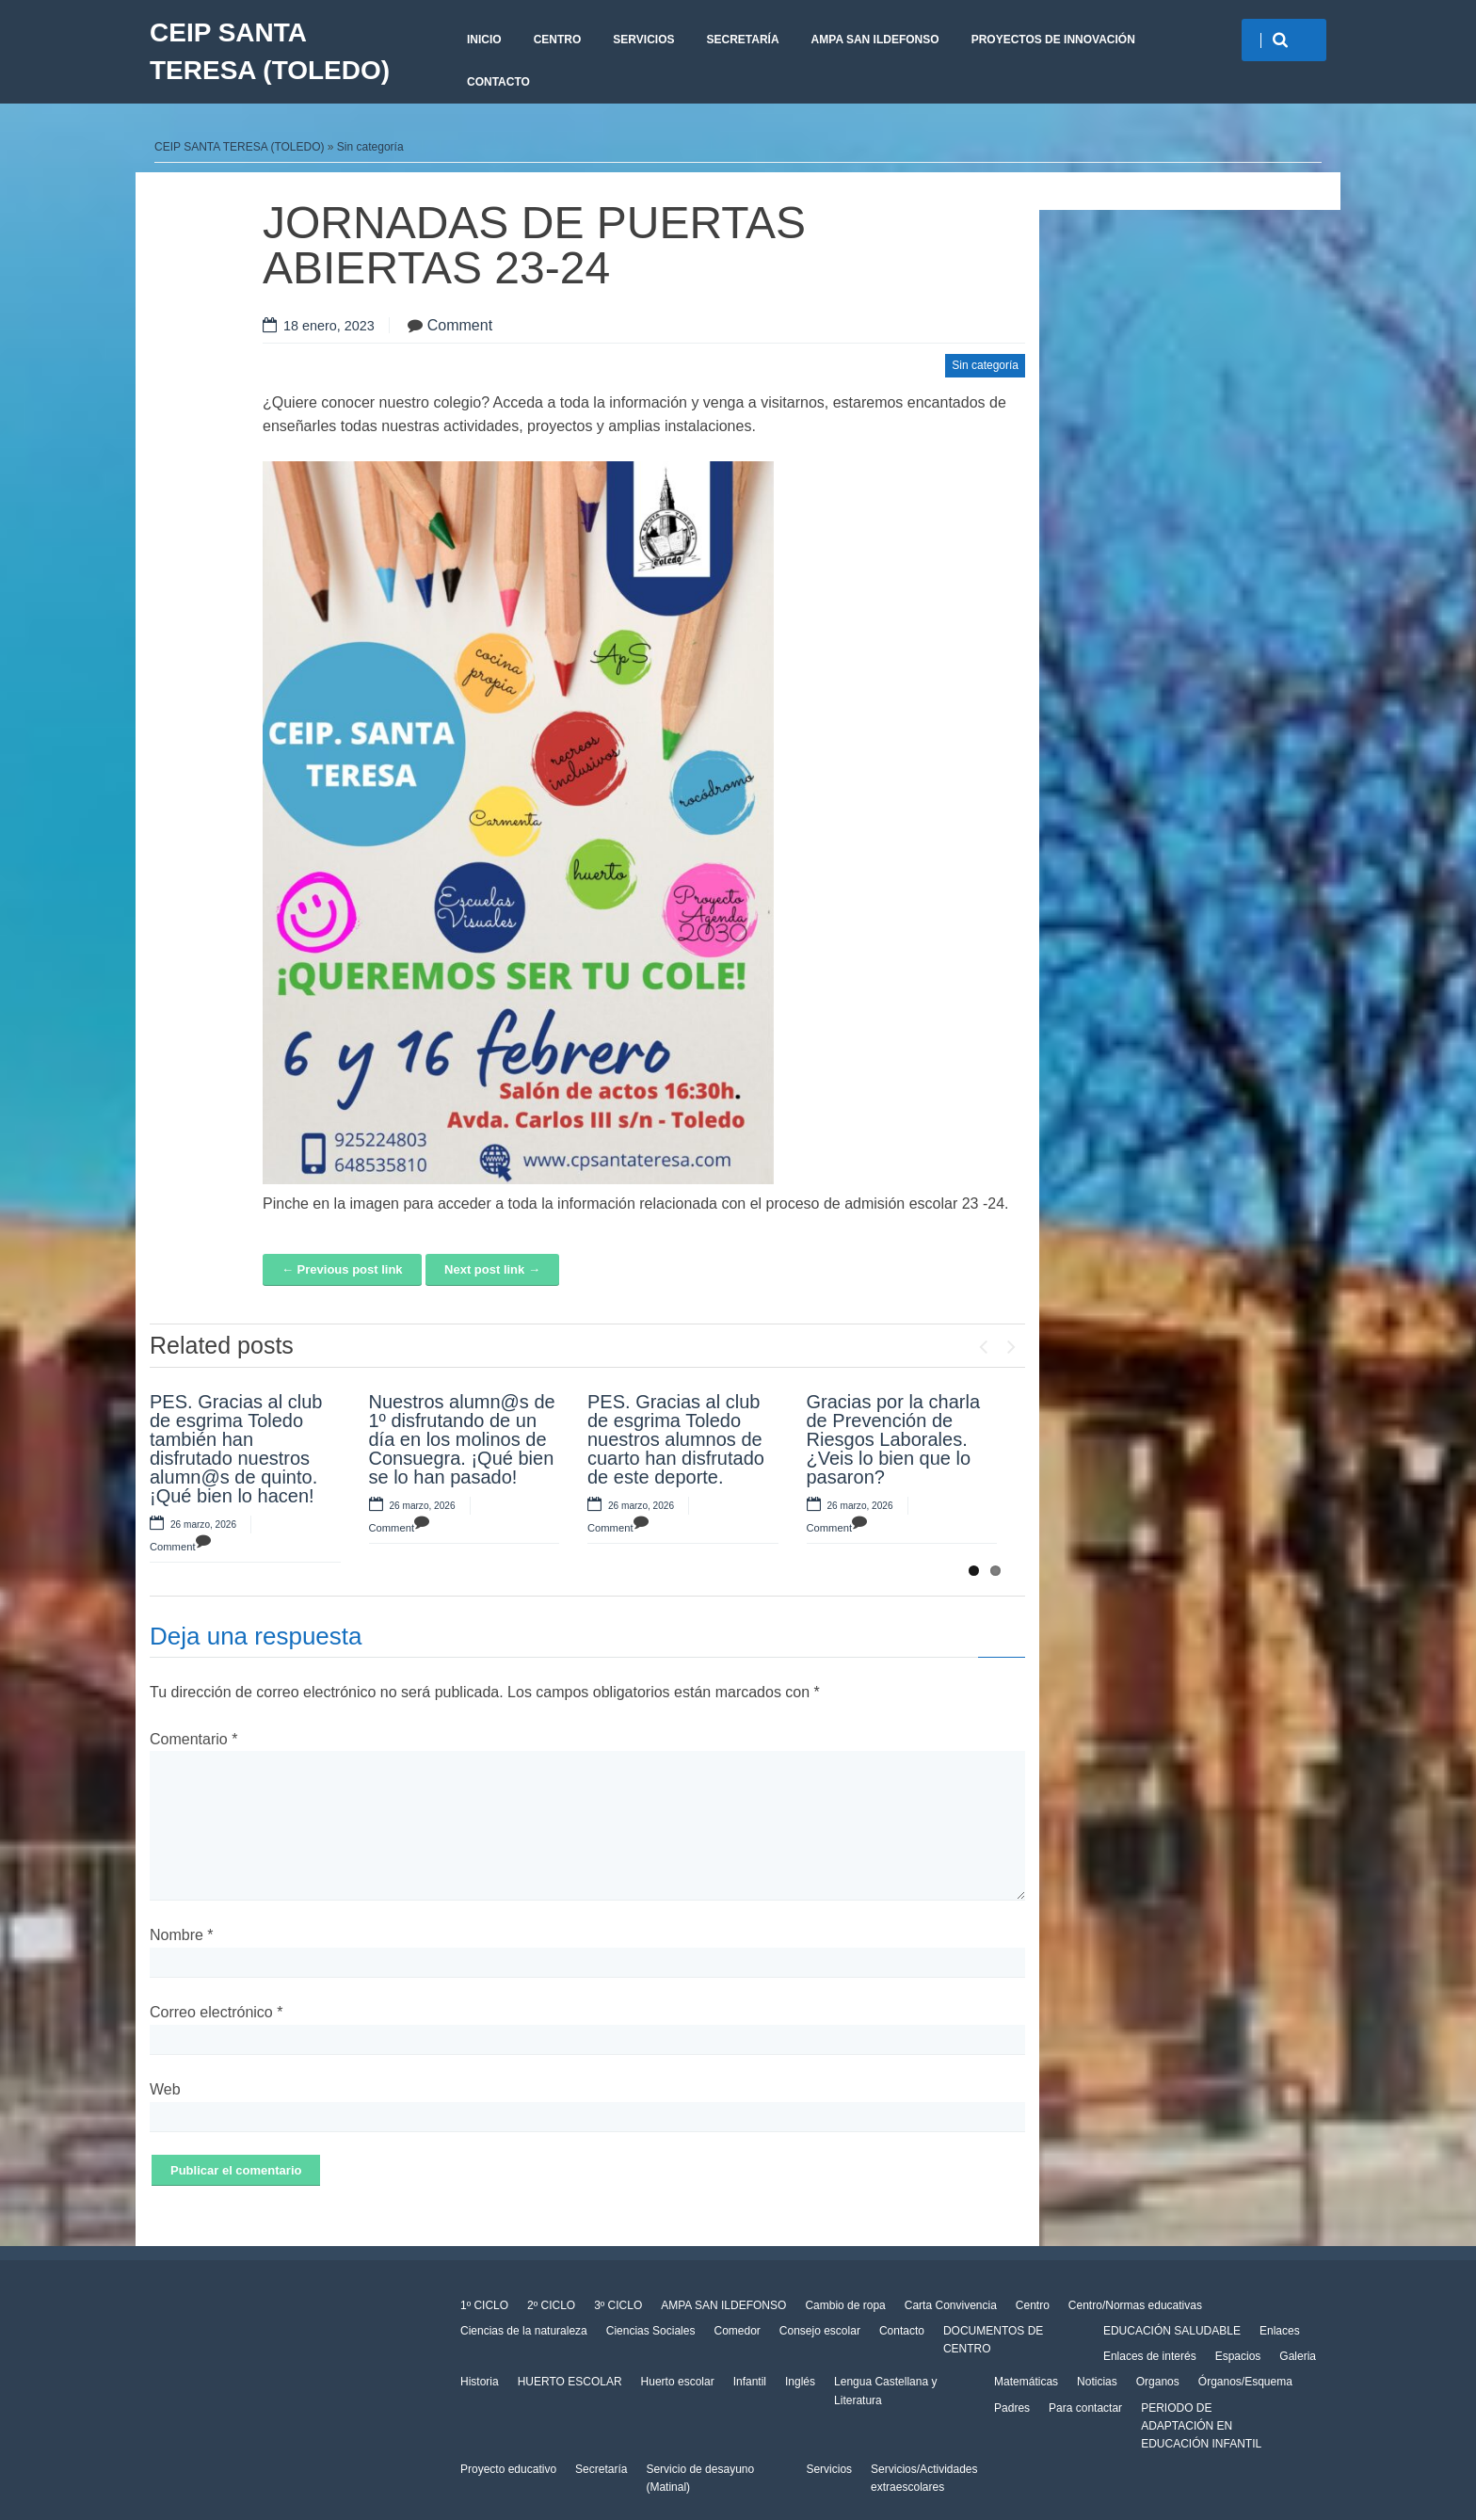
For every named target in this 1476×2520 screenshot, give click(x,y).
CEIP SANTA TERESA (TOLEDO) (270, 51)
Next (1011, 1342)
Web (165, 2089)
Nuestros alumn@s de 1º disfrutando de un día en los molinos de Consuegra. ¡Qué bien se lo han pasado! (462, 1439)
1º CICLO (484, 2305)
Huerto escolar (677, 2381)
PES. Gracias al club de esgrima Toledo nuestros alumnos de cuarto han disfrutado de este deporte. (675, 1439)
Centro (558, 39)
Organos (1157, 2381)
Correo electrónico (216, 2012)
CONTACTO (498, 81)
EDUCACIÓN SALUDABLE (1172, 2330)
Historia (479, 2381)
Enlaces (1279, 2330)
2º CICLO (551, 2305)
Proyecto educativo (508, 2469)
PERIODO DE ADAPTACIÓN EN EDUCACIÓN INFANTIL (1201, 2425)
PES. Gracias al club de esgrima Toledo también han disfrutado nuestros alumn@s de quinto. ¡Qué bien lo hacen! (236, 1448)
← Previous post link (342, 1269)
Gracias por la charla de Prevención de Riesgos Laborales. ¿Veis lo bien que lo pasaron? (894, 1439)
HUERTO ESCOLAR (570, 2381)
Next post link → (492, 1269)
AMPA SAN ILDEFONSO (875, 39)
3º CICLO (618, 2305)
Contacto (901, 2330)
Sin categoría (370, 146)
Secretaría (742, 39)
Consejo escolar (819, 2330)
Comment (459, 325)
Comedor (737, 2330)
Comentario (193, 1739)
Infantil (749, 2381)
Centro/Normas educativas (1135, 2305)
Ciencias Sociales (651, 2330)
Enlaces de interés (1149, 2356)
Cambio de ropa (845, 2305)
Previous (983, 1342)
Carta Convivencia (951, 2305)
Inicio (484, 39)
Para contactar (1085, 2408)
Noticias (1097, 2381)
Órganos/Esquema (1245, 2381)
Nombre (182, 1935)
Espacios (1238, 2356)
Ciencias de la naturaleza (523, 2330)
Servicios (643, 39)
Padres (1012, 2408)
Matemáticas (1026, 2381)
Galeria (1297, 2356)
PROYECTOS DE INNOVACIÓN (1053, 39)
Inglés (800, 2381)
